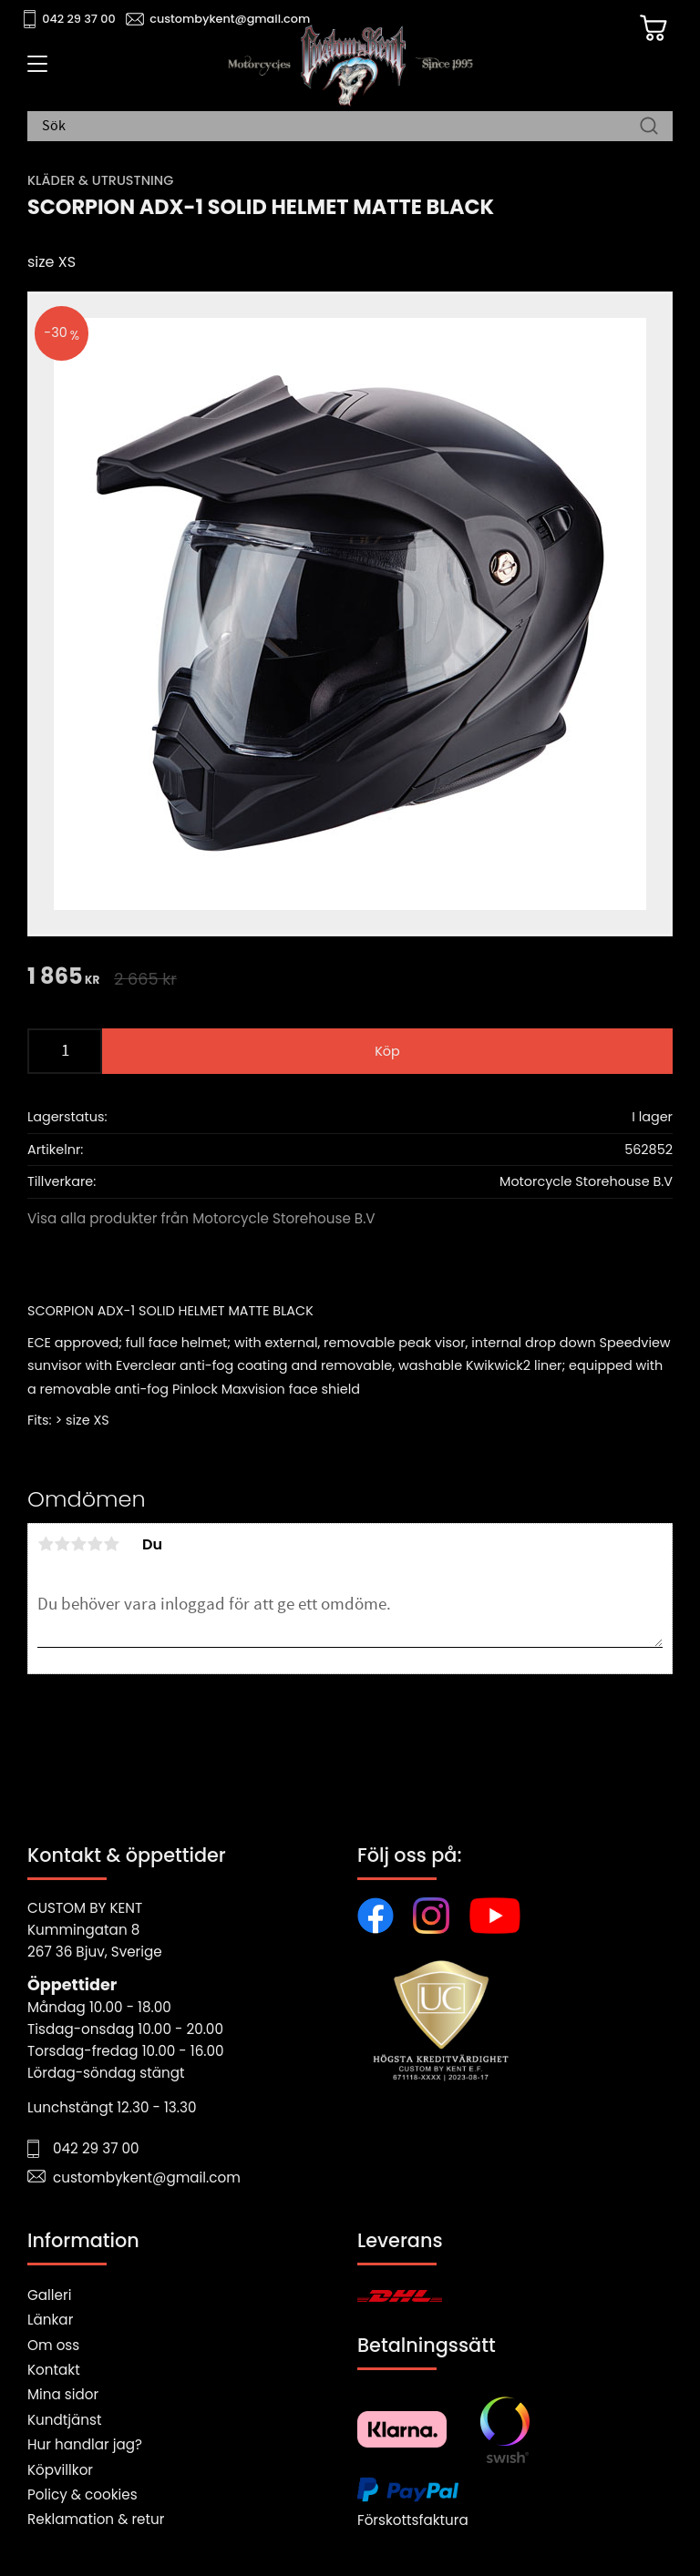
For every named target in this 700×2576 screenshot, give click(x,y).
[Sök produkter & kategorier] (341, 126)
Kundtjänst (64, 2419)
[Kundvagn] (653, 28)
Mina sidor (62, 2394)
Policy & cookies (82, 2494)
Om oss (53, 2345)
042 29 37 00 (79, 18)
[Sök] (649, 126)
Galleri (49, 2295)
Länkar (50, 2319)
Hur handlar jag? (84, 2444)
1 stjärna (45, 1544)
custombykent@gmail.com (229, 18)
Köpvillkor (60, 2469)
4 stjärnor (95, 1544)
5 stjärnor (111, 1544)
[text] (63, 978)
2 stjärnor (62, 1544)
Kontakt (53, 2369)
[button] (34, 70)
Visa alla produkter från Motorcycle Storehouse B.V (201, 1218)
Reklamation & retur (95, 2519)
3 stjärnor (78, 1544)
